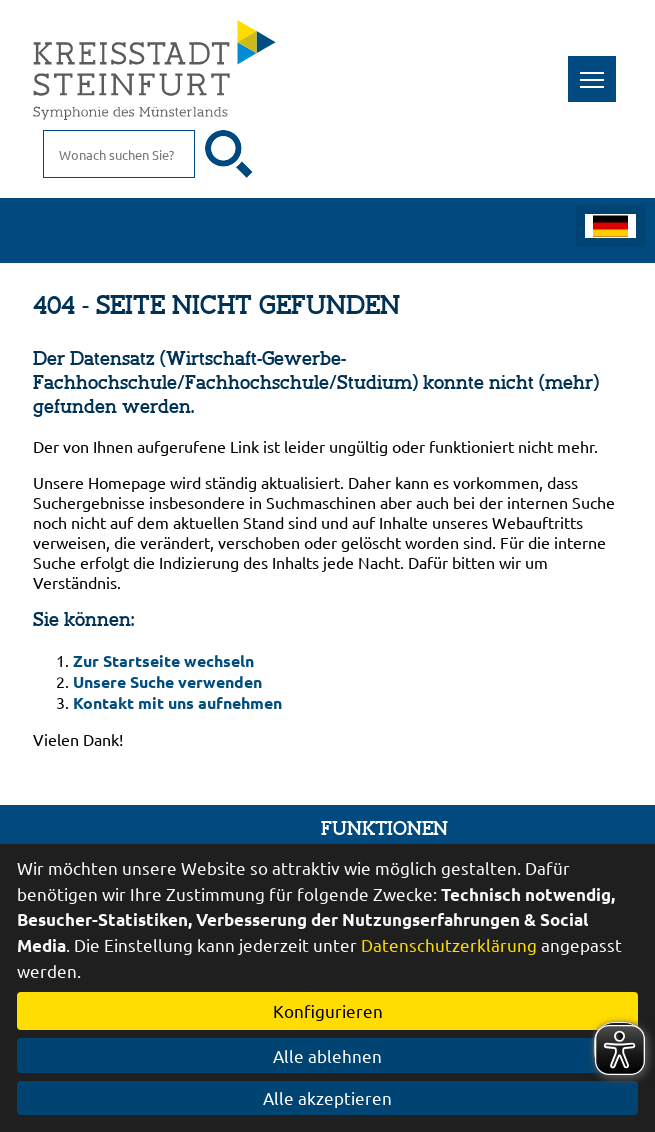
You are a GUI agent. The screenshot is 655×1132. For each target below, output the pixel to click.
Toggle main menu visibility (598, 68)
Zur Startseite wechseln (163, 660)
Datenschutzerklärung (449, 944)
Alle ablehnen (327, 1055)
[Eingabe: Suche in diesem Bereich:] (119, 154)
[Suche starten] (229, 154)
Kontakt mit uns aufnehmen (177, 702)
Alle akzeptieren (327, 1097)
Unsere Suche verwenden (167, 681)
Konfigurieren (328, 1010)
